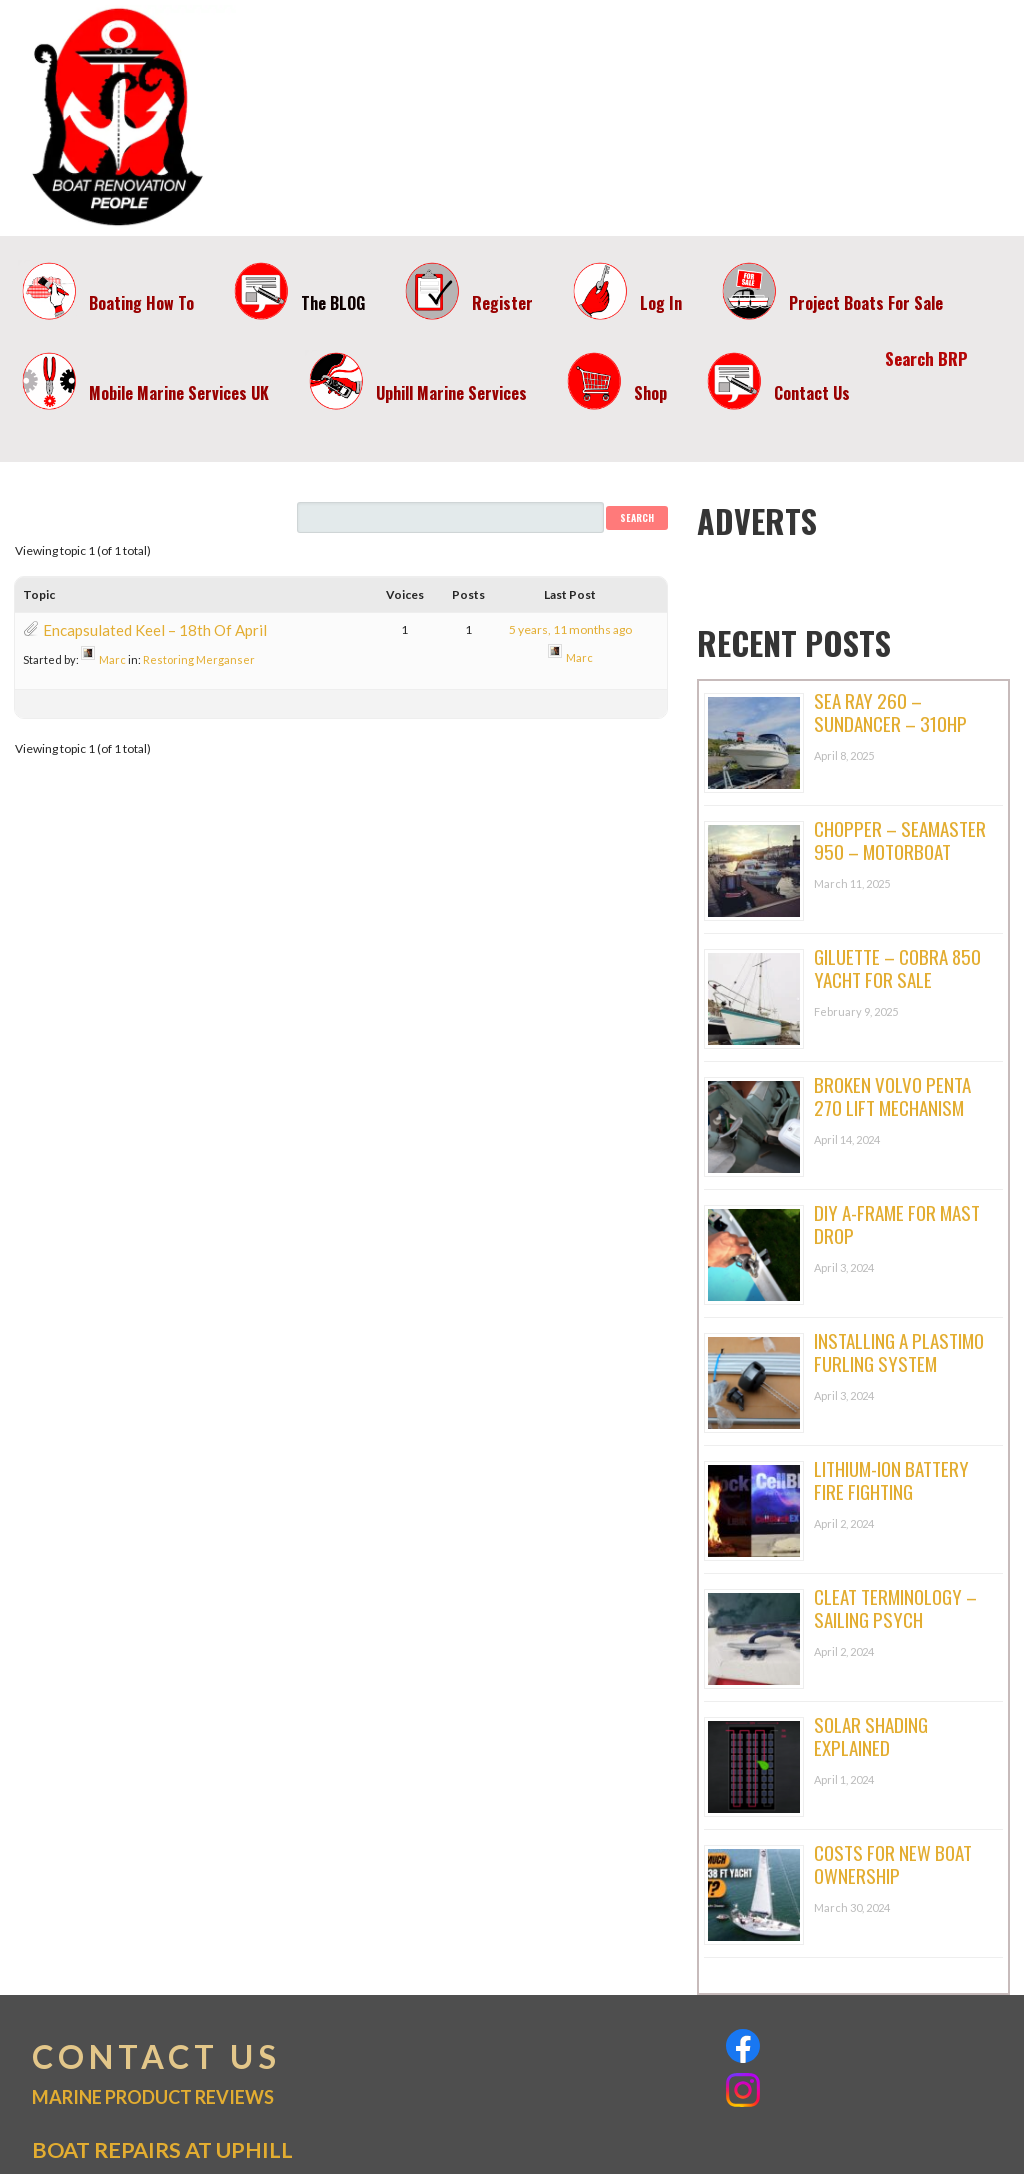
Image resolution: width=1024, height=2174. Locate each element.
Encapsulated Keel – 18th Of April (155, 630)
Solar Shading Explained (871, 1735)
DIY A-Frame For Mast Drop (897, 1223)
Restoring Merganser (199, 659)
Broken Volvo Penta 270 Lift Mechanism (892, 1095)
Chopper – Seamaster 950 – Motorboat (900, 839)
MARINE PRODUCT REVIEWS (153, 2097)
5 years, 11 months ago (570, 629)
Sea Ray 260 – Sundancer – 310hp (890, 711)
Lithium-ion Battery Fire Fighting (891, 1479)
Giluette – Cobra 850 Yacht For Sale (897, 967)
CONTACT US (156, 2057)
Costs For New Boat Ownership (893, 1863)
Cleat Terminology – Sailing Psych (895, 1607)
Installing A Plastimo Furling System (899, 1351)
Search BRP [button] (926, 358)
